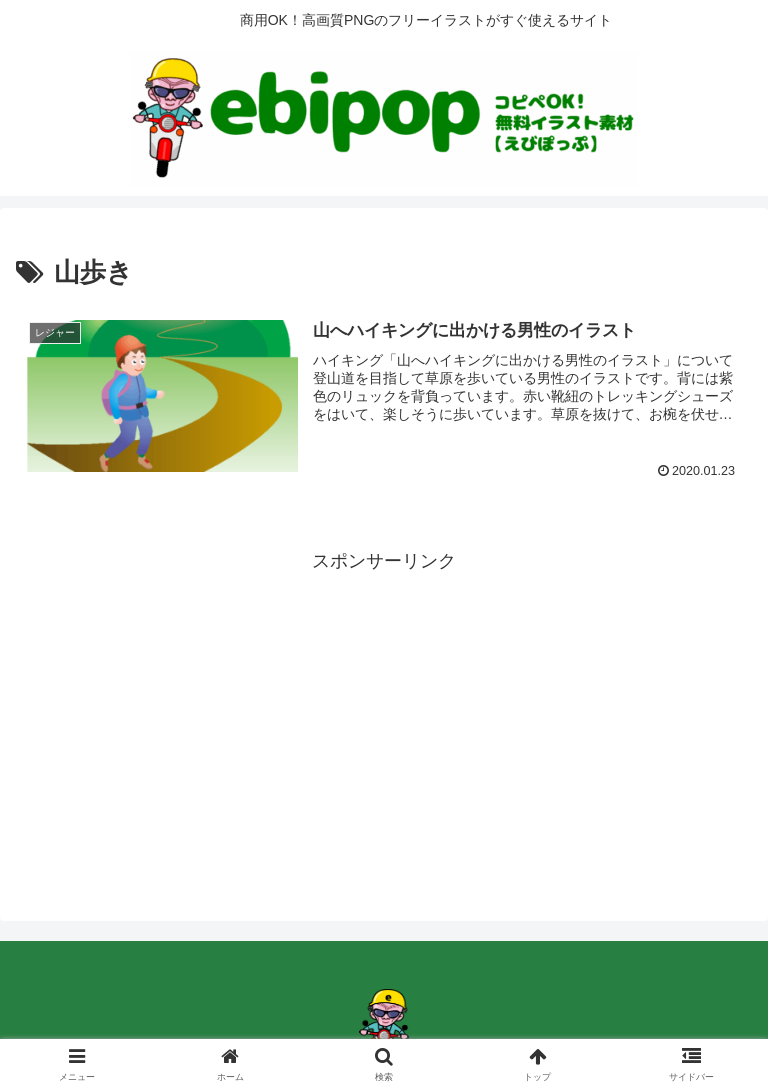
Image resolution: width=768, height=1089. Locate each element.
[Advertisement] (384, 717)
